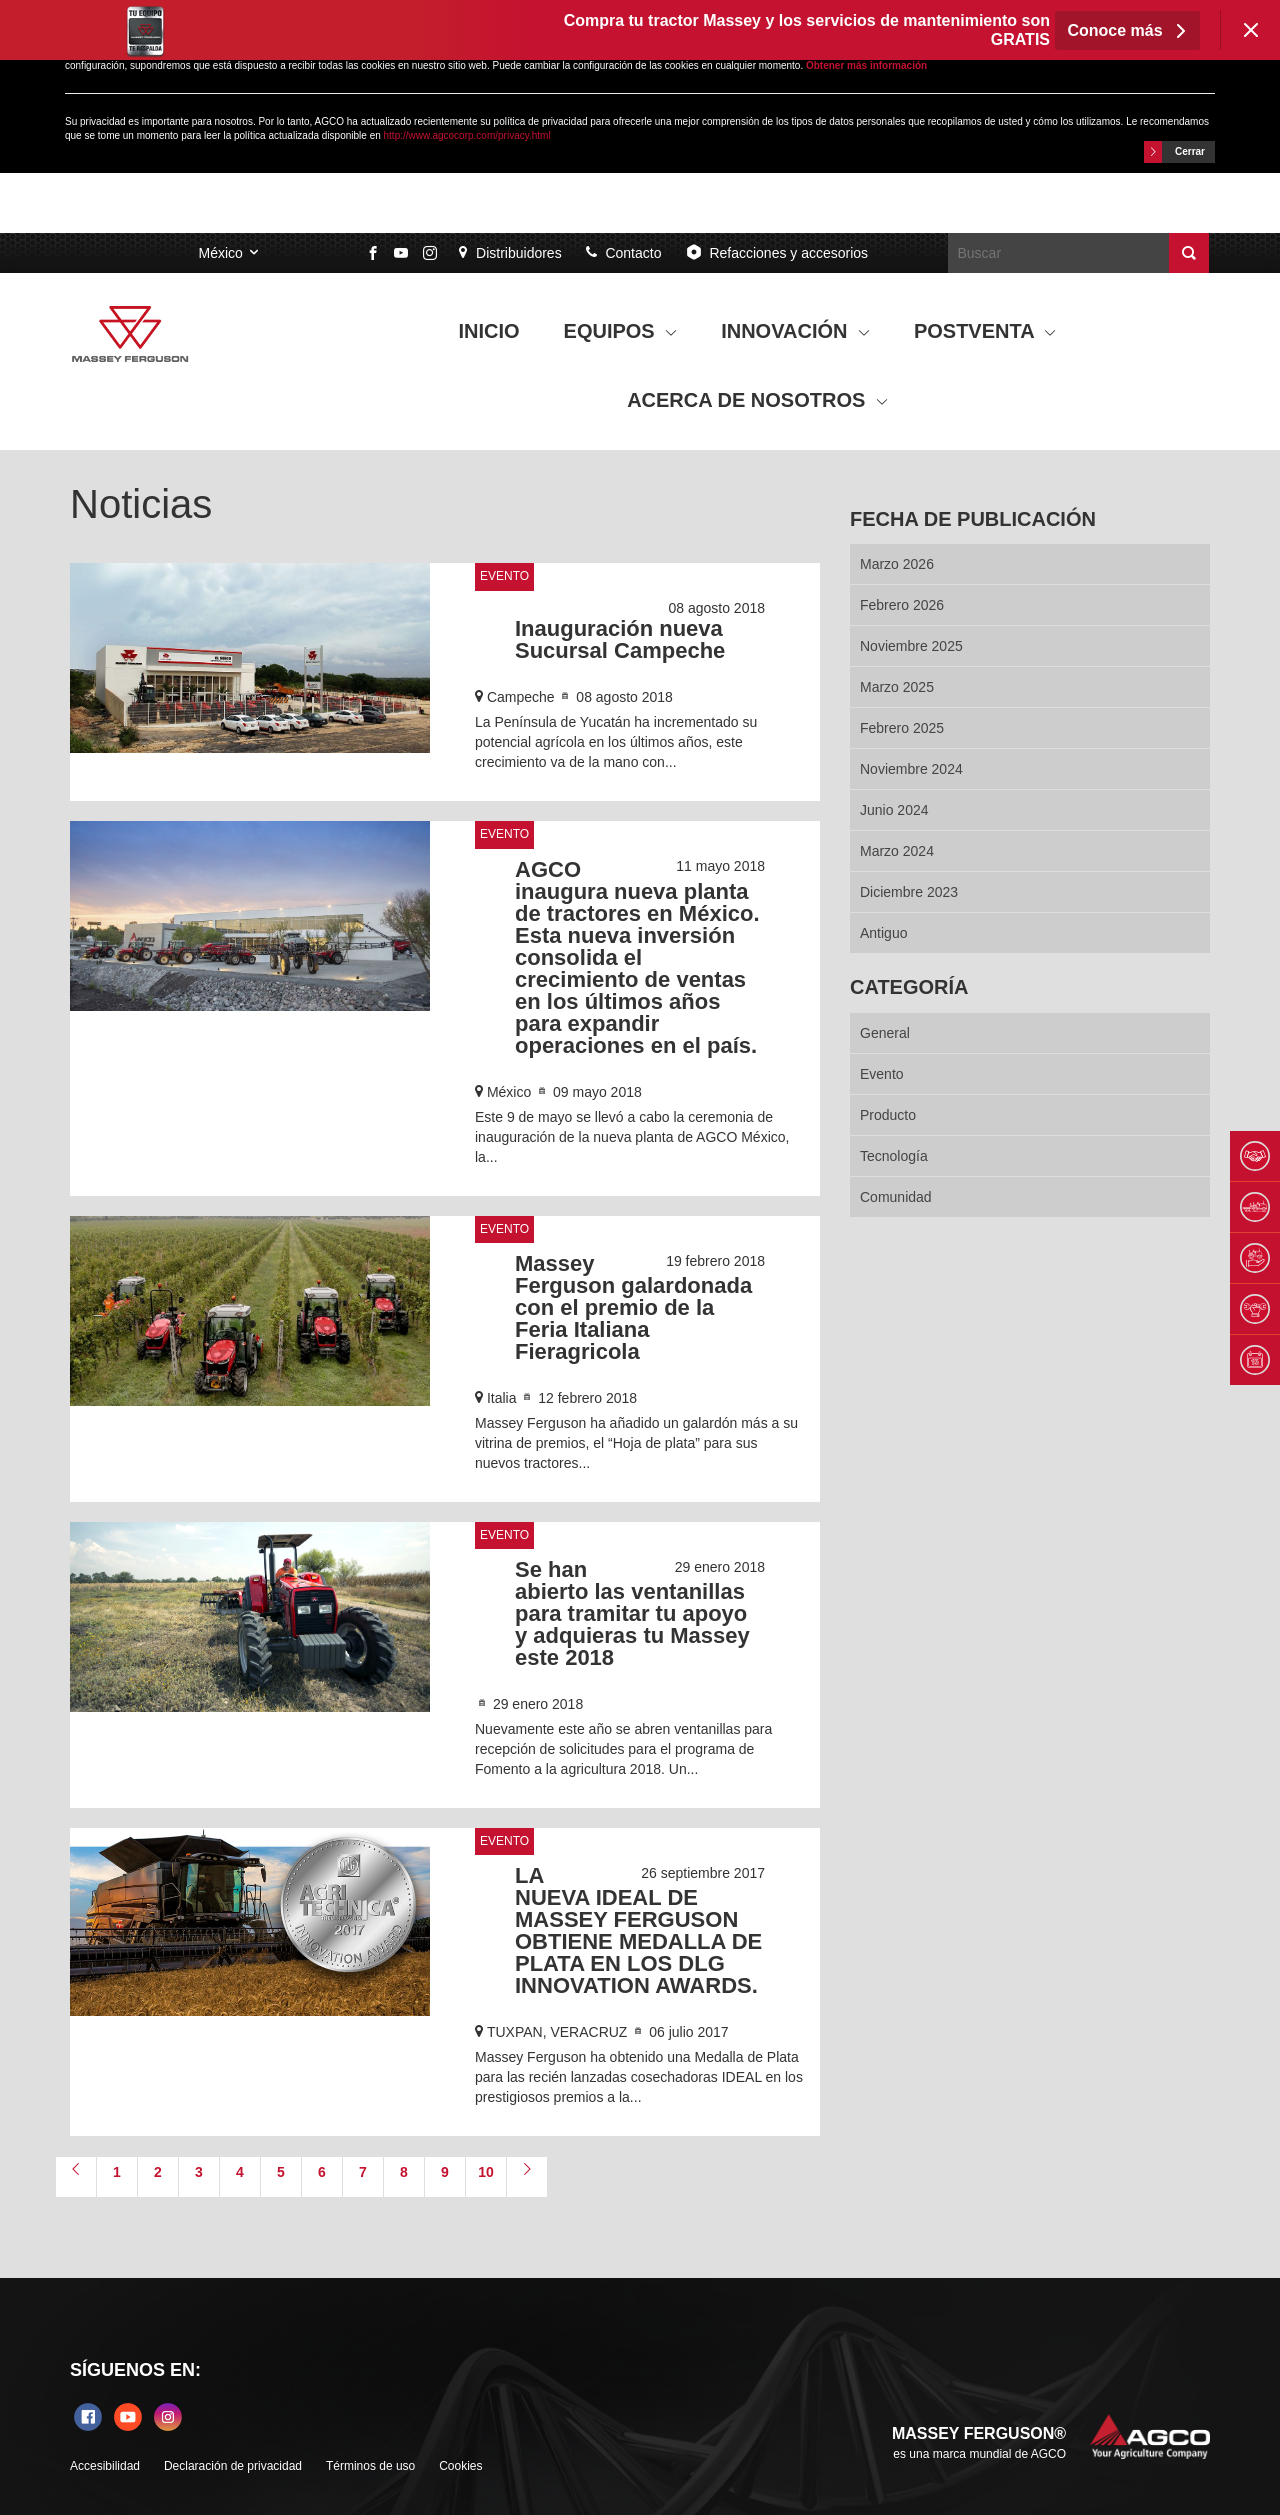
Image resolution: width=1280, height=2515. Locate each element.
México (219, 253)
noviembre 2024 (911, 769)
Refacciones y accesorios (776, 252)
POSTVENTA (985, 331)
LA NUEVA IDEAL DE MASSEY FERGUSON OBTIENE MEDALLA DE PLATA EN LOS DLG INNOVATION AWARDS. (638, 1930)
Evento (504, 576)
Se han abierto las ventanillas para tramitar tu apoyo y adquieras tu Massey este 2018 (632, 1613)
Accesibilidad (105, 2466)
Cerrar (1174, 152)
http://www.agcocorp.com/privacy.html (467, 135)
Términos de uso (370, 2466)
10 (486, 2172)
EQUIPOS (621, 331)
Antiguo (883, 933)
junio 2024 (894, 810)
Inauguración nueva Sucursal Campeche (620, 639)
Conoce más (1127, 30)
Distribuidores (510, 253)
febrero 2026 (902, 605)
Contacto (624, 253)
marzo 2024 (897, 851)
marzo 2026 (897, 564)
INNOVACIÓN (795, 331)
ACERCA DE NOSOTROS (757, 400)
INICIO (489, 331)
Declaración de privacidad (233, 2466)
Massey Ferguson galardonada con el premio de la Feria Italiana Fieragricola (633, 1307)
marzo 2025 (897, 687)
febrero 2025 (902, 728)
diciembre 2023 (909, 892)
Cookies (460, 2466)
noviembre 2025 (911, 646)
